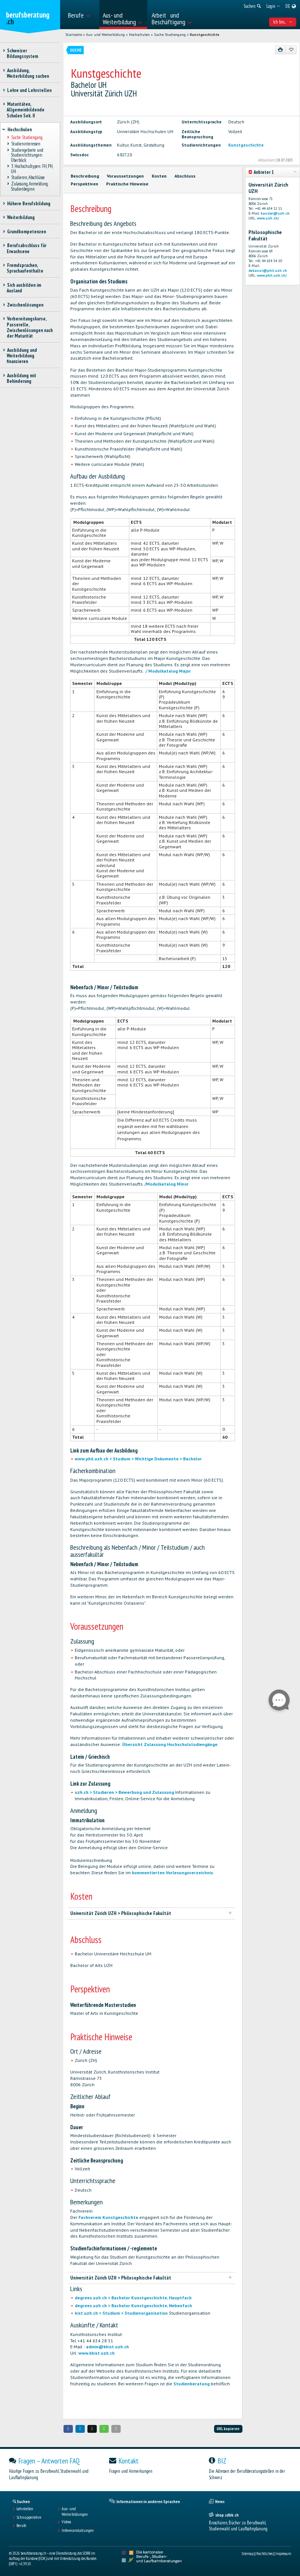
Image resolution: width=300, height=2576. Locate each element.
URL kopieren (228, 2428)
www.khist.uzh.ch (96, 2353)
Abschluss (184, 176)
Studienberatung (191, 2383)
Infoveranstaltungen (78, 2530)
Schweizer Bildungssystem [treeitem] (22, 53)
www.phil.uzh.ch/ (272, 275)
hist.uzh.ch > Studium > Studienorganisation (121, 2313)
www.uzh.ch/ (268, 218)
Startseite (73, 34)
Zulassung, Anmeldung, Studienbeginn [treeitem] (29, 186)
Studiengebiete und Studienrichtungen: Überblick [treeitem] (27, 155)
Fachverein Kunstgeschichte (108, 2217)
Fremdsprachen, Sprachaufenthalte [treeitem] (25, 268)
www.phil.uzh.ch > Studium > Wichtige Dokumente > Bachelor (138, 1458)
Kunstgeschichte (204, 34)
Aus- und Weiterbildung (105, 34)
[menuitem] (81, 14)
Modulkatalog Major (169, 671)
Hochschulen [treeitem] (19, 129)
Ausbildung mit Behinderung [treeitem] (21, 378)
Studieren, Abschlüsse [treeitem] (28, 178)
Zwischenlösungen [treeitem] (25, 305)
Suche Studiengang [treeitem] (27, 138)
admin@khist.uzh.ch (107, 2346)
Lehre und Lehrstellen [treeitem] (29, 90)
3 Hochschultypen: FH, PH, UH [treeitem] (32, 169)
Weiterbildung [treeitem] (21, 217)
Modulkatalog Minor (167, 1184)
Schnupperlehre (28, 2517)
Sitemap (248, 2553)
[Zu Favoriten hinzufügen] (291, 49)
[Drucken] (280, 49)
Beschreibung (85, 176)
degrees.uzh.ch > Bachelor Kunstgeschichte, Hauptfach (133, 2297)
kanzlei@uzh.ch (275, 213)
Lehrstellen (24, 2508)
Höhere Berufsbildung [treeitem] (28, 203)
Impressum (283, 2553)
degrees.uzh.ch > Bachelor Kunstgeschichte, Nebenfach (133, 2305)
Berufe (21, 2525)
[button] (68, 2429)
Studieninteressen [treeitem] (25, 144)
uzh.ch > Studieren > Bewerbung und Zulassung (124, 1792)
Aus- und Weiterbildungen (75, 2511)
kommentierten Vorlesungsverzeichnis (172, 1872)
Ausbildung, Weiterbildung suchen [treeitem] (28, 73)
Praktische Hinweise (127, 184)
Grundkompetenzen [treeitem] (26, 231)
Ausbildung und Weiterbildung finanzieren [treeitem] (22, 356)
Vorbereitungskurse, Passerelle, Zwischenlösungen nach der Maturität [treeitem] (30, 327)
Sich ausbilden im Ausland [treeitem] (24, 288)
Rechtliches (264, 2553)
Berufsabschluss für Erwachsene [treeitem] (26, 248)
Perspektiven (84, 184)
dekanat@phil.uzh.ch (267, 270)
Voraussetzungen (125, 176)
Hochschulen (139, 34)
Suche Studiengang (170, 34)
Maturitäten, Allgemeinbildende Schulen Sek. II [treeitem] (25, 110)
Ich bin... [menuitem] (282, 22)
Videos (66, 2521)
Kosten (159, 176)
